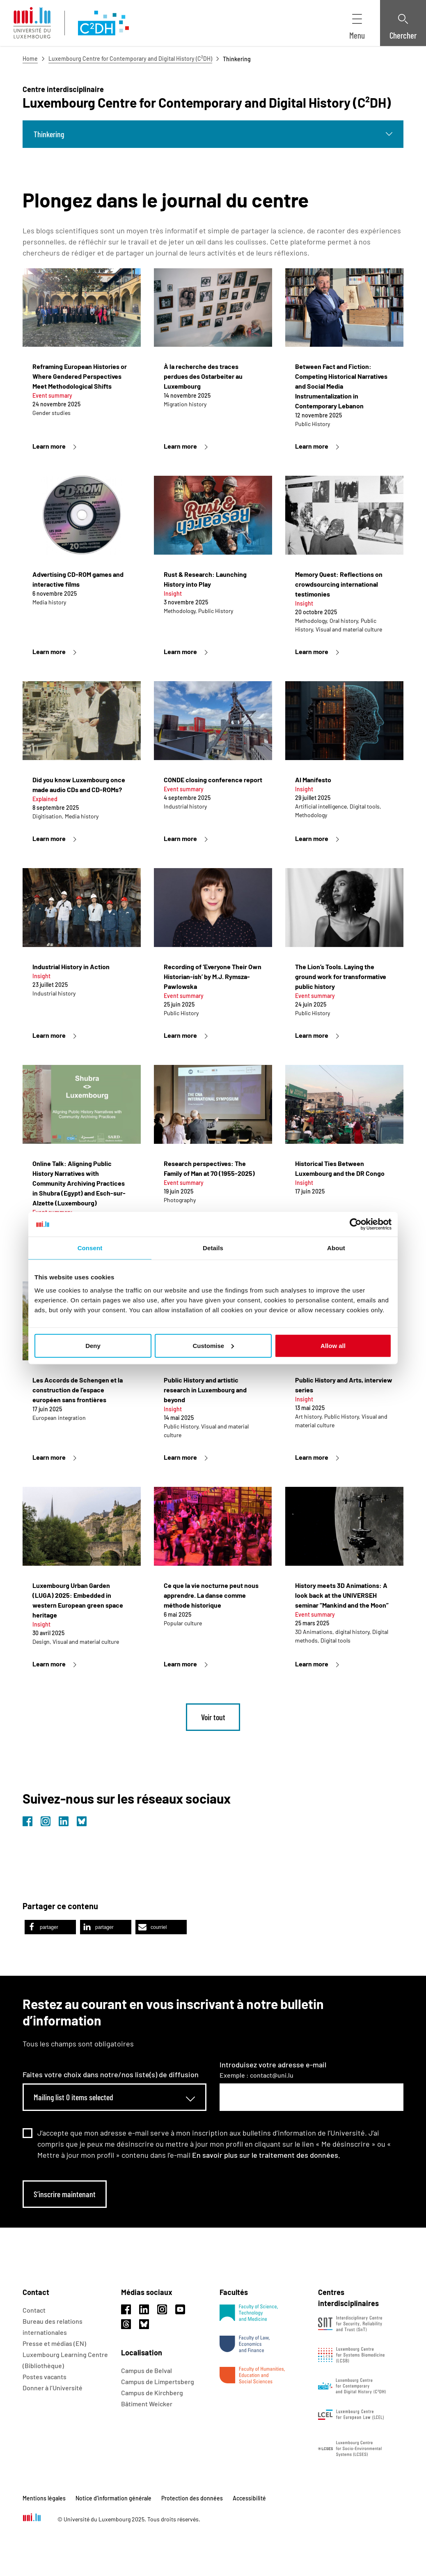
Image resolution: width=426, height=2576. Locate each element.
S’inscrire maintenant (65, 2194)
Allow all (333, 1345)
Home (30, 58)
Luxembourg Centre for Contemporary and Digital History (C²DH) (130, 58)
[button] (50, 1927)
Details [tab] (213, 1247)
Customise (213, 1345)
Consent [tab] (90, 1247)
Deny (93, 1345)
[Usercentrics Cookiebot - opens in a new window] (356, 1224)
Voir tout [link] (213, 1717)
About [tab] (336, 1247)
